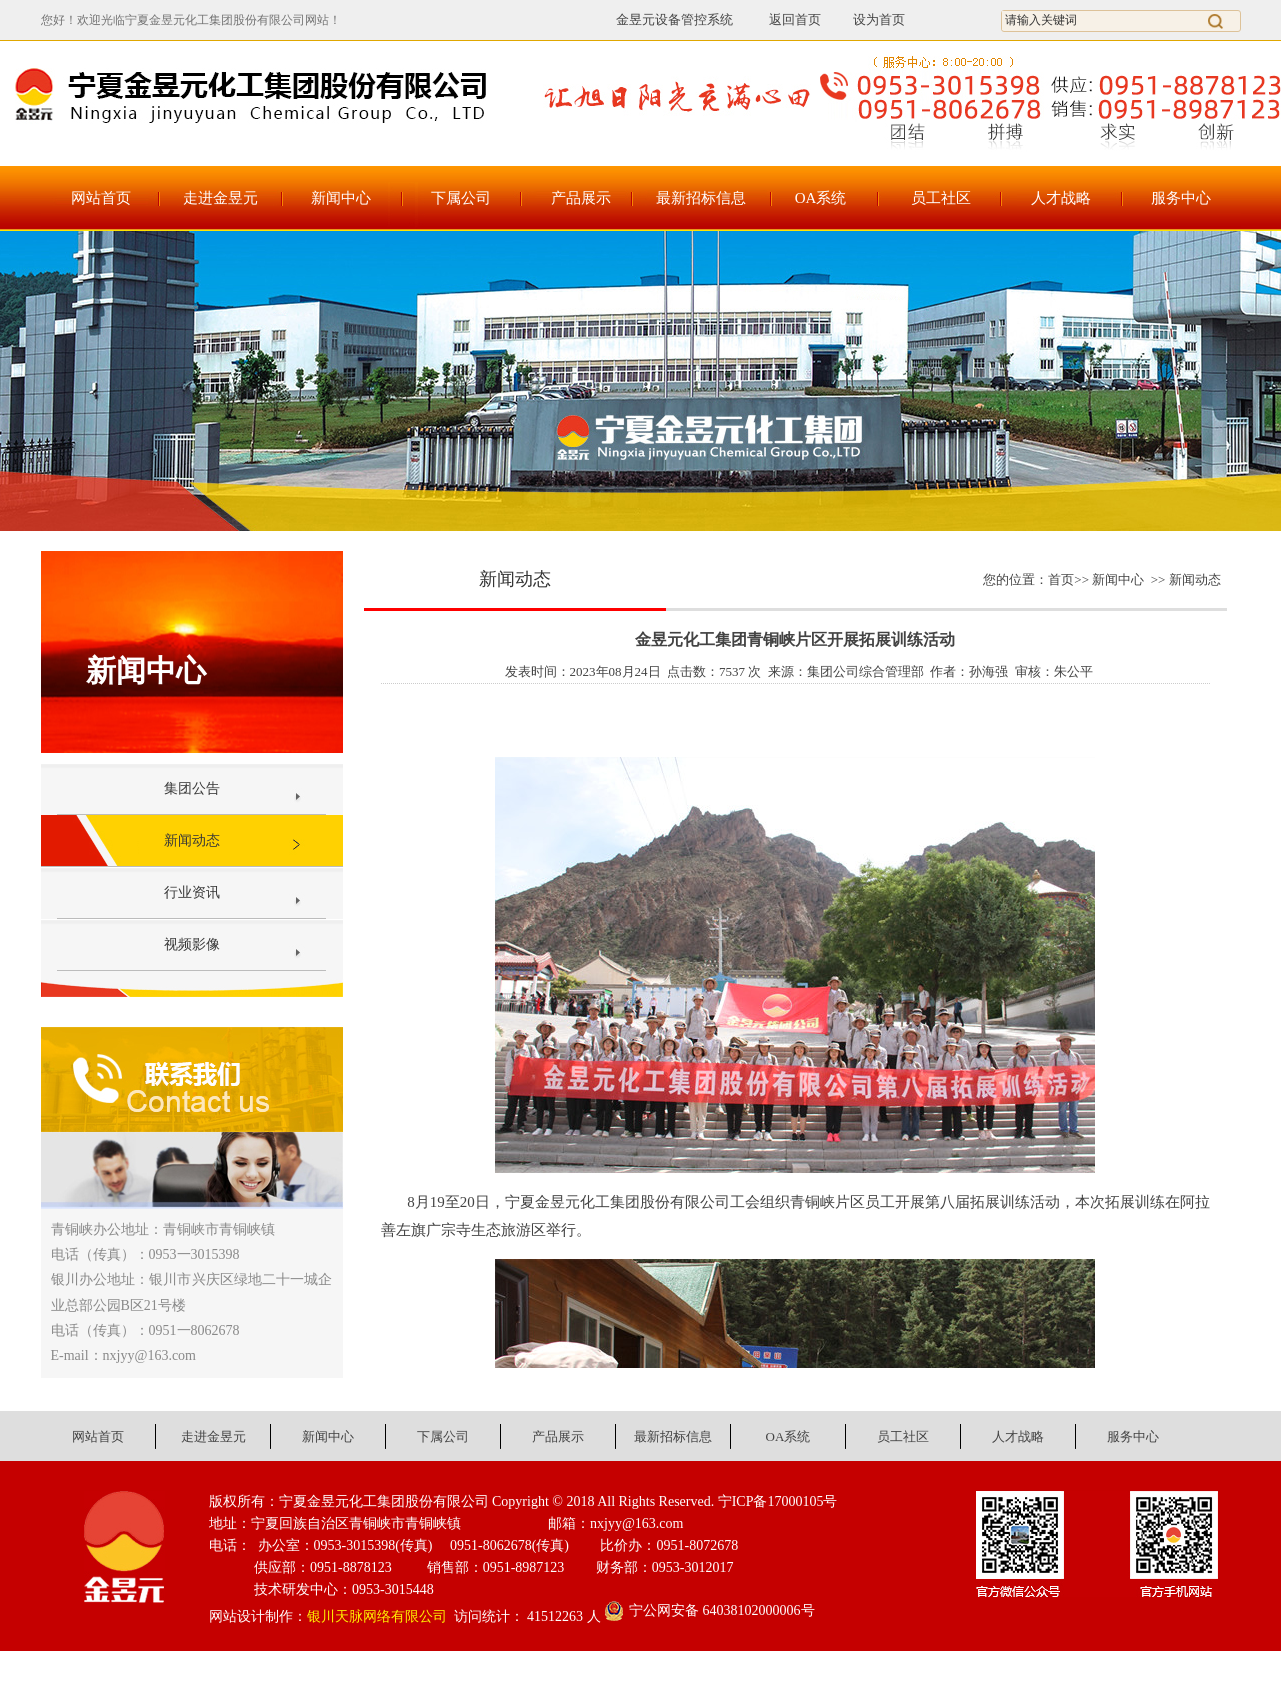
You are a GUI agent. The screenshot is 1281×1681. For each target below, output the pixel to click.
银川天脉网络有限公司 (377, 1616)
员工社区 (941, 198)
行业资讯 (192, 892)
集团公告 (192, 788)
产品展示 (581, 198)
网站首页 (101, 198)
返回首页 (783, 19)
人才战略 (1061, 198)
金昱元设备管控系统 (674, 19)
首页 (1061, 579)
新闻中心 (341, 198)
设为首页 (879, 19)
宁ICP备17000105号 (778, 1501)
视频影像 (192, 944)
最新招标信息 (701, 198)
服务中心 (1181, 198)
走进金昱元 (220, 198)
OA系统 (821, 198)
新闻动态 (192, 840)
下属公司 (461, 198)
